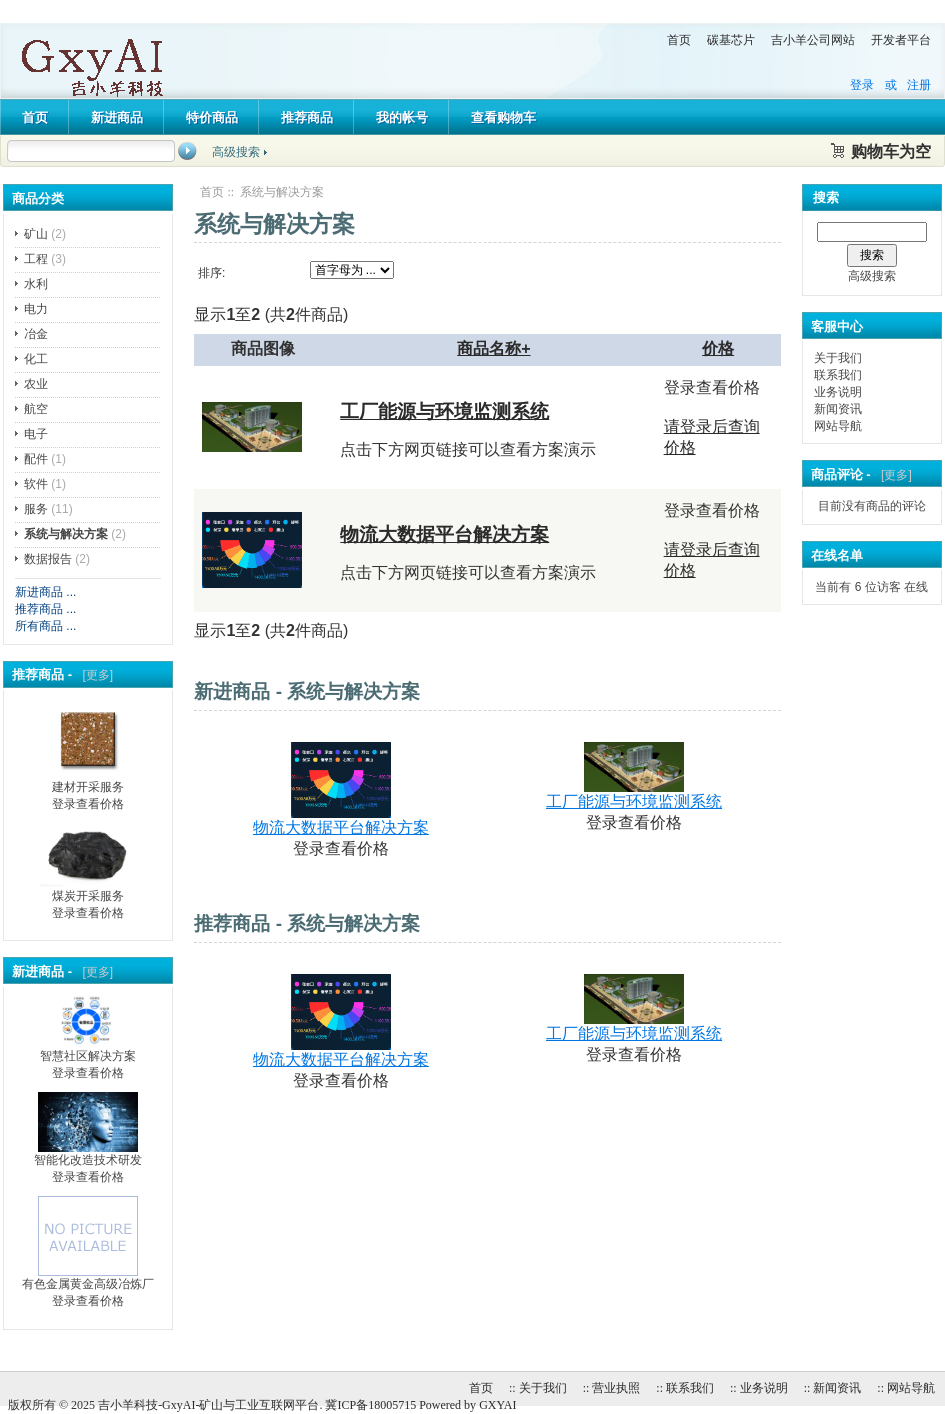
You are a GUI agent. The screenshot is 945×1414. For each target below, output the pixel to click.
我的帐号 (402, 117)
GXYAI (497, 1405)
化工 (36, 359)
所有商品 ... (45, 626)
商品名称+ (493, 348)
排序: (211, 273)
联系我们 (838, 375)
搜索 (826, 197)
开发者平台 (901, 40)
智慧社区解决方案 (88, 1050)
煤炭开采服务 (88, 890)
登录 (862, 85)
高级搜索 (236, 152)
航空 (36, 409)
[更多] (94, 675)
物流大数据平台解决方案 (444, 534)
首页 (679, 40)
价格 (718, 348)
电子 (36, 434)
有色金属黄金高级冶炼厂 (88, 1278)
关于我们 (838, 358)
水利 (36, 284)
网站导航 (838, 426)
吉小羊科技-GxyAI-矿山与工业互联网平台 (208, 1405)
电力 (36, 309)
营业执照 (616, 1388)
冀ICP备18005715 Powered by (402, 1405)
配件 (36, 459)
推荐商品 (307, 117)
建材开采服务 (88, 781)
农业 (36, 384)
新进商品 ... (45, 592)
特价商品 (212, 117)
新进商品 (117, 117)
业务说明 (838, 392)
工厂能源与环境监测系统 (444, 411)
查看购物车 (503, 117)
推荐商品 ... (45, 609)
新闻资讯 (838, 409)
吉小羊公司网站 (813, 40)
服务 (36, 509)
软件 (36, 484)
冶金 (36, 334)
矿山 (36, 234)
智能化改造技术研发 (88, 1154)
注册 (919, 85)
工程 (36, 259)
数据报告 (48, 559)
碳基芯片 (731, 40)
